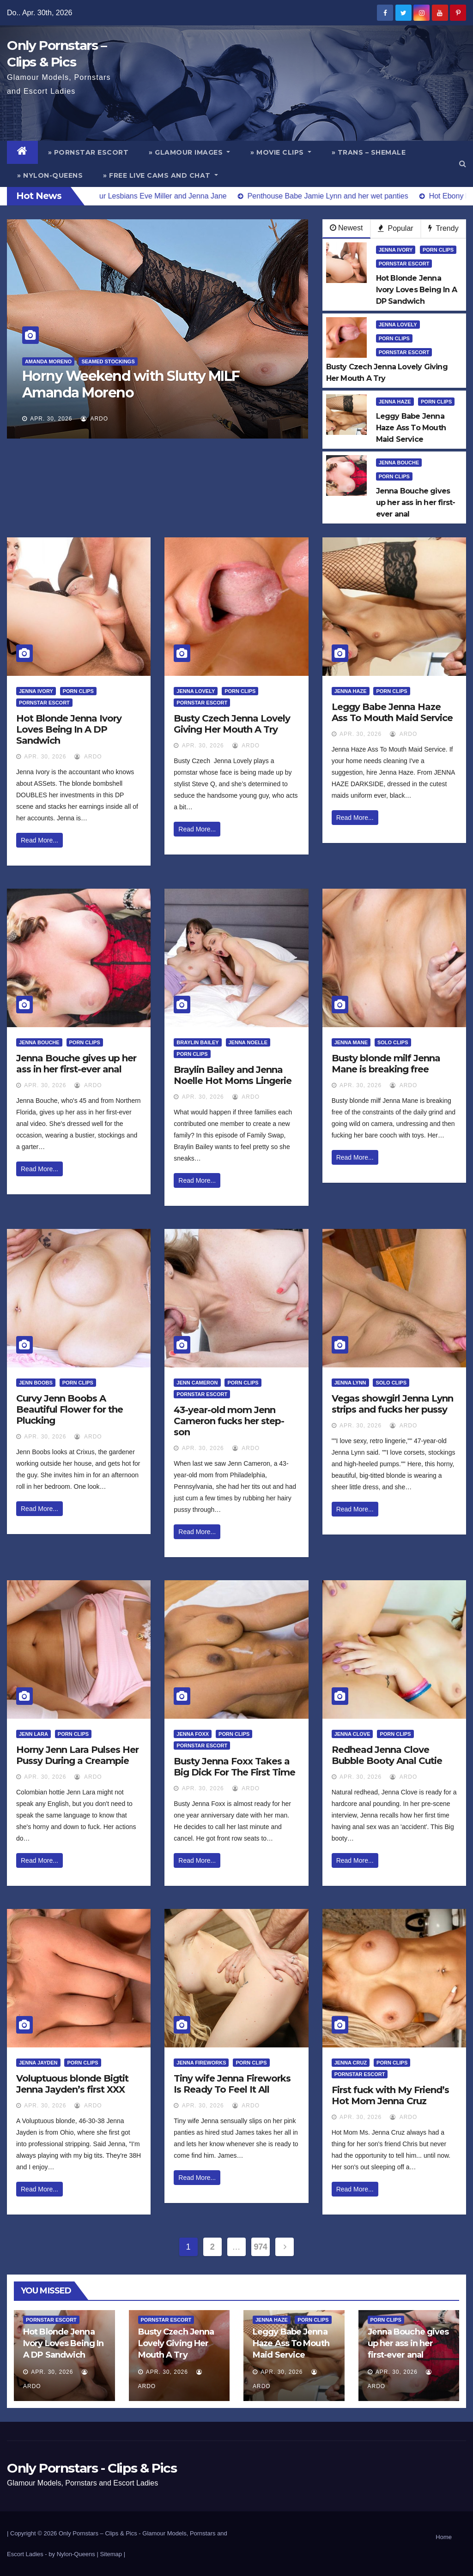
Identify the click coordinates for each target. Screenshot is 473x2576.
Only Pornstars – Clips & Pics (98, 2533)
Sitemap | (112, 2554)
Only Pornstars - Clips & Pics (91, 2468)
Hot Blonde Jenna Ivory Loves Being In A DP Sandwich (68, 729)
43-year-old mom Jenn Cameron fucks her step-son (229, 1421)
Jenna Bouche (399, 462)
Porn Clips (438, 250)
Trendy (443, 228)
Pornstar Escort (404, 263)
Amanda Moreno (48, 361)
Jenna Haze (395, 401)
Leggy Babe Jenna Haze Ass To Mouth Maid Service (392, 712)
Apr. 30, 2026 (51, 418)
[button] (462, 164)
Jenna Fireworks (201, 2062)
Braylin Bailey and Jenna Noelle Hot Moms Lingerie (232, 1075)
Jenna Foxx (192, 1734)
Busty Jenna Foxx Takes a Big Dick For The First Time (234, 1767)
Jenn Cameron (197, 1382)
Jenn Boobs (36, 1382)
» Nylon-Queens (50, 175)
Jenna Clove (352, 1734)
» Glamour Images (189, 152)
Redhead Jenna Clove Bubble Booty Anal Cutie (387, 1755)
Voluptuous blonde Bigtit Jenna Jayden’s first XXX (72, 2084)
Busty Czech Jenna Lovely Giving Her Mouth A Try (232, 724)
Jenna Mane (351, 1042)
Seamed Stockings (107, 361)
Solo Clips (392, 1042)
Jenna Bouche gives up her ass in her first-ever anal (76, 1064)
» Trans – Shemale (369, 152)
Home (444, 2537)
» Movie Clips (280, 152)
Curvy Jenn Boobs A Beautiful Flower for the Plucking (69, 1409)
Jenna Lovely (398, 324)
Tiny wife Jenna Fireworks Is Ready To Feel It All (232, 2084)
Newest (346, 228)
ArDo (94, 418)
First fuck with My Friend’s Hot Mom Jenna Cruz (390, 2095)
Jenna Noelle (248, 1042)
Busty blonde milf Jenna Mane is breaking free (386, 1064)
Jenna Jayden (38, 2062)
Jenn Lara (33, 1734)
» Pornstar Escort (88, 152)
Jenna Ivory (396, 250)
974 (260, 2246)
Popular (395, 228)
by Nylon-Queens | (74, 2554)
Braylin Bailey (197, 1042)
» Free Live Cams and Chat (160, 175)
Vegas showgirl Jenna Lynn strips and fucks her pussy (392, 1404)
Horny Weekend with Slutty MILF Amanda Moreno (131, 384)
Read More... (39, 840)
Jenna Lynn (350, 1382)
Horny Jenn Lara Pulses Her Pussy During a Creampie (77, 1755)
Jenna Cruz (350, 2062)
